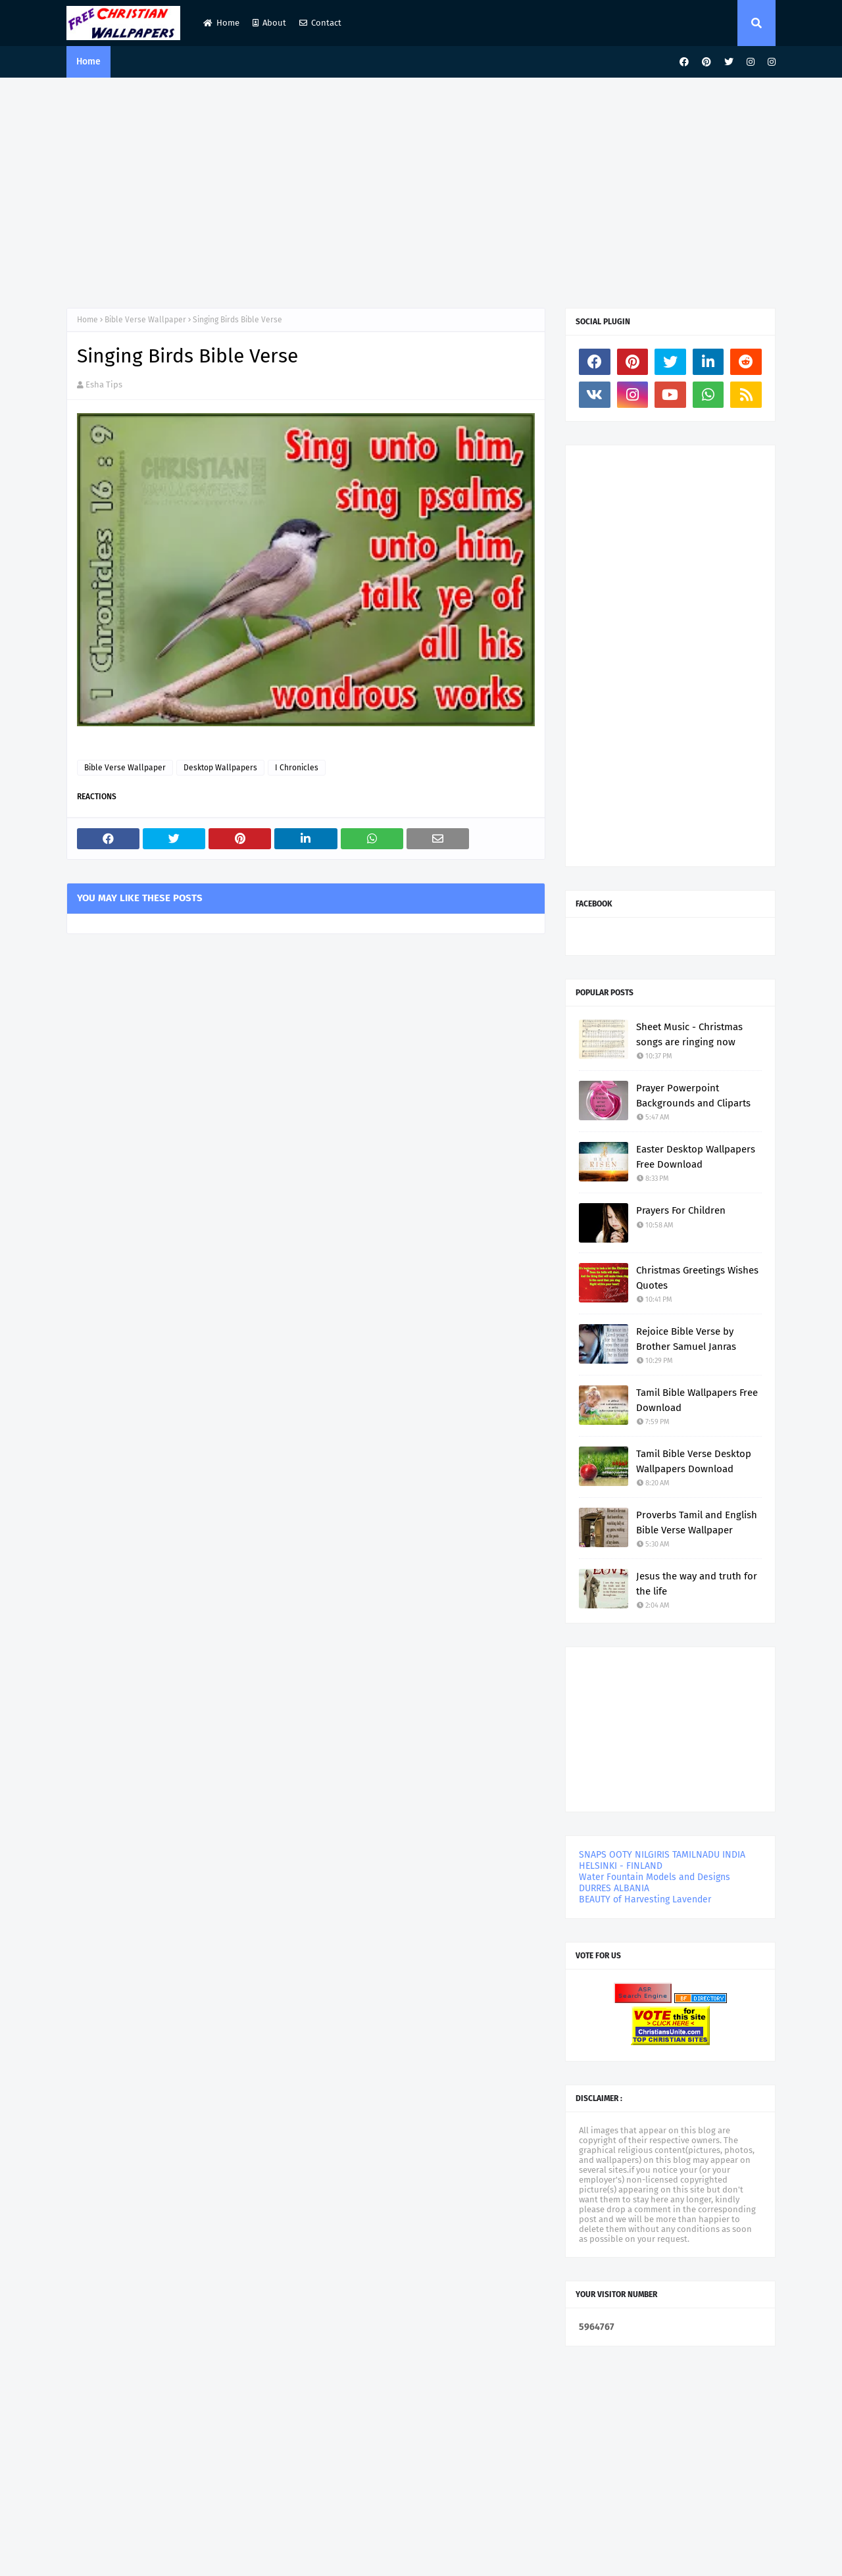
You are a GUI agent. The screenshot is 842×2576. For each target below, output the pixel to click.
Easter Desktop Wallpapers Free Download (695, 1156)
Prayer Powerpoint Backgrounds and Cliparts (693, 1095)
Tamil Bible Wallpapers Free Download (697, 1400)
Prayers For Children (681, 1210)
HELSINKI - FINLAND (620, 1865)
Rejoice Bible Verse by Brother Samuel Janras (686, 1338)
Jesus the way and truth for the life (696, 1583)
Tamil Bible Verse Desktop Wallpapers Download (693, 1461)
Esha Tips (104, 384)
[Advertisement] (421, 189)
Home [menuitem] (88, 61)
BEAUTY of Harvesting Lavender (645, 1899)
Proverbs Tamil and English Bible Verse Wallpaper (696, 1522)
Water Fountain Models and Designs (654, 1877)
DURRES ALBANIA (614, 1888)
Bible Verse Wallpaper (145, 319)
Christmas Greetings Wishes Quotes (697, 1277)
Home (221, 23)
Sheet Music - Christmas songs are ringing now (689, 1034)
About (269, 23)
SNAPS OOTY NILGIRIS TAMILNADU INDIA (662, 1854)
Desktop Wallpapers (220, 767)
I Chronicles (296, 767)
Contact (320, 23)
